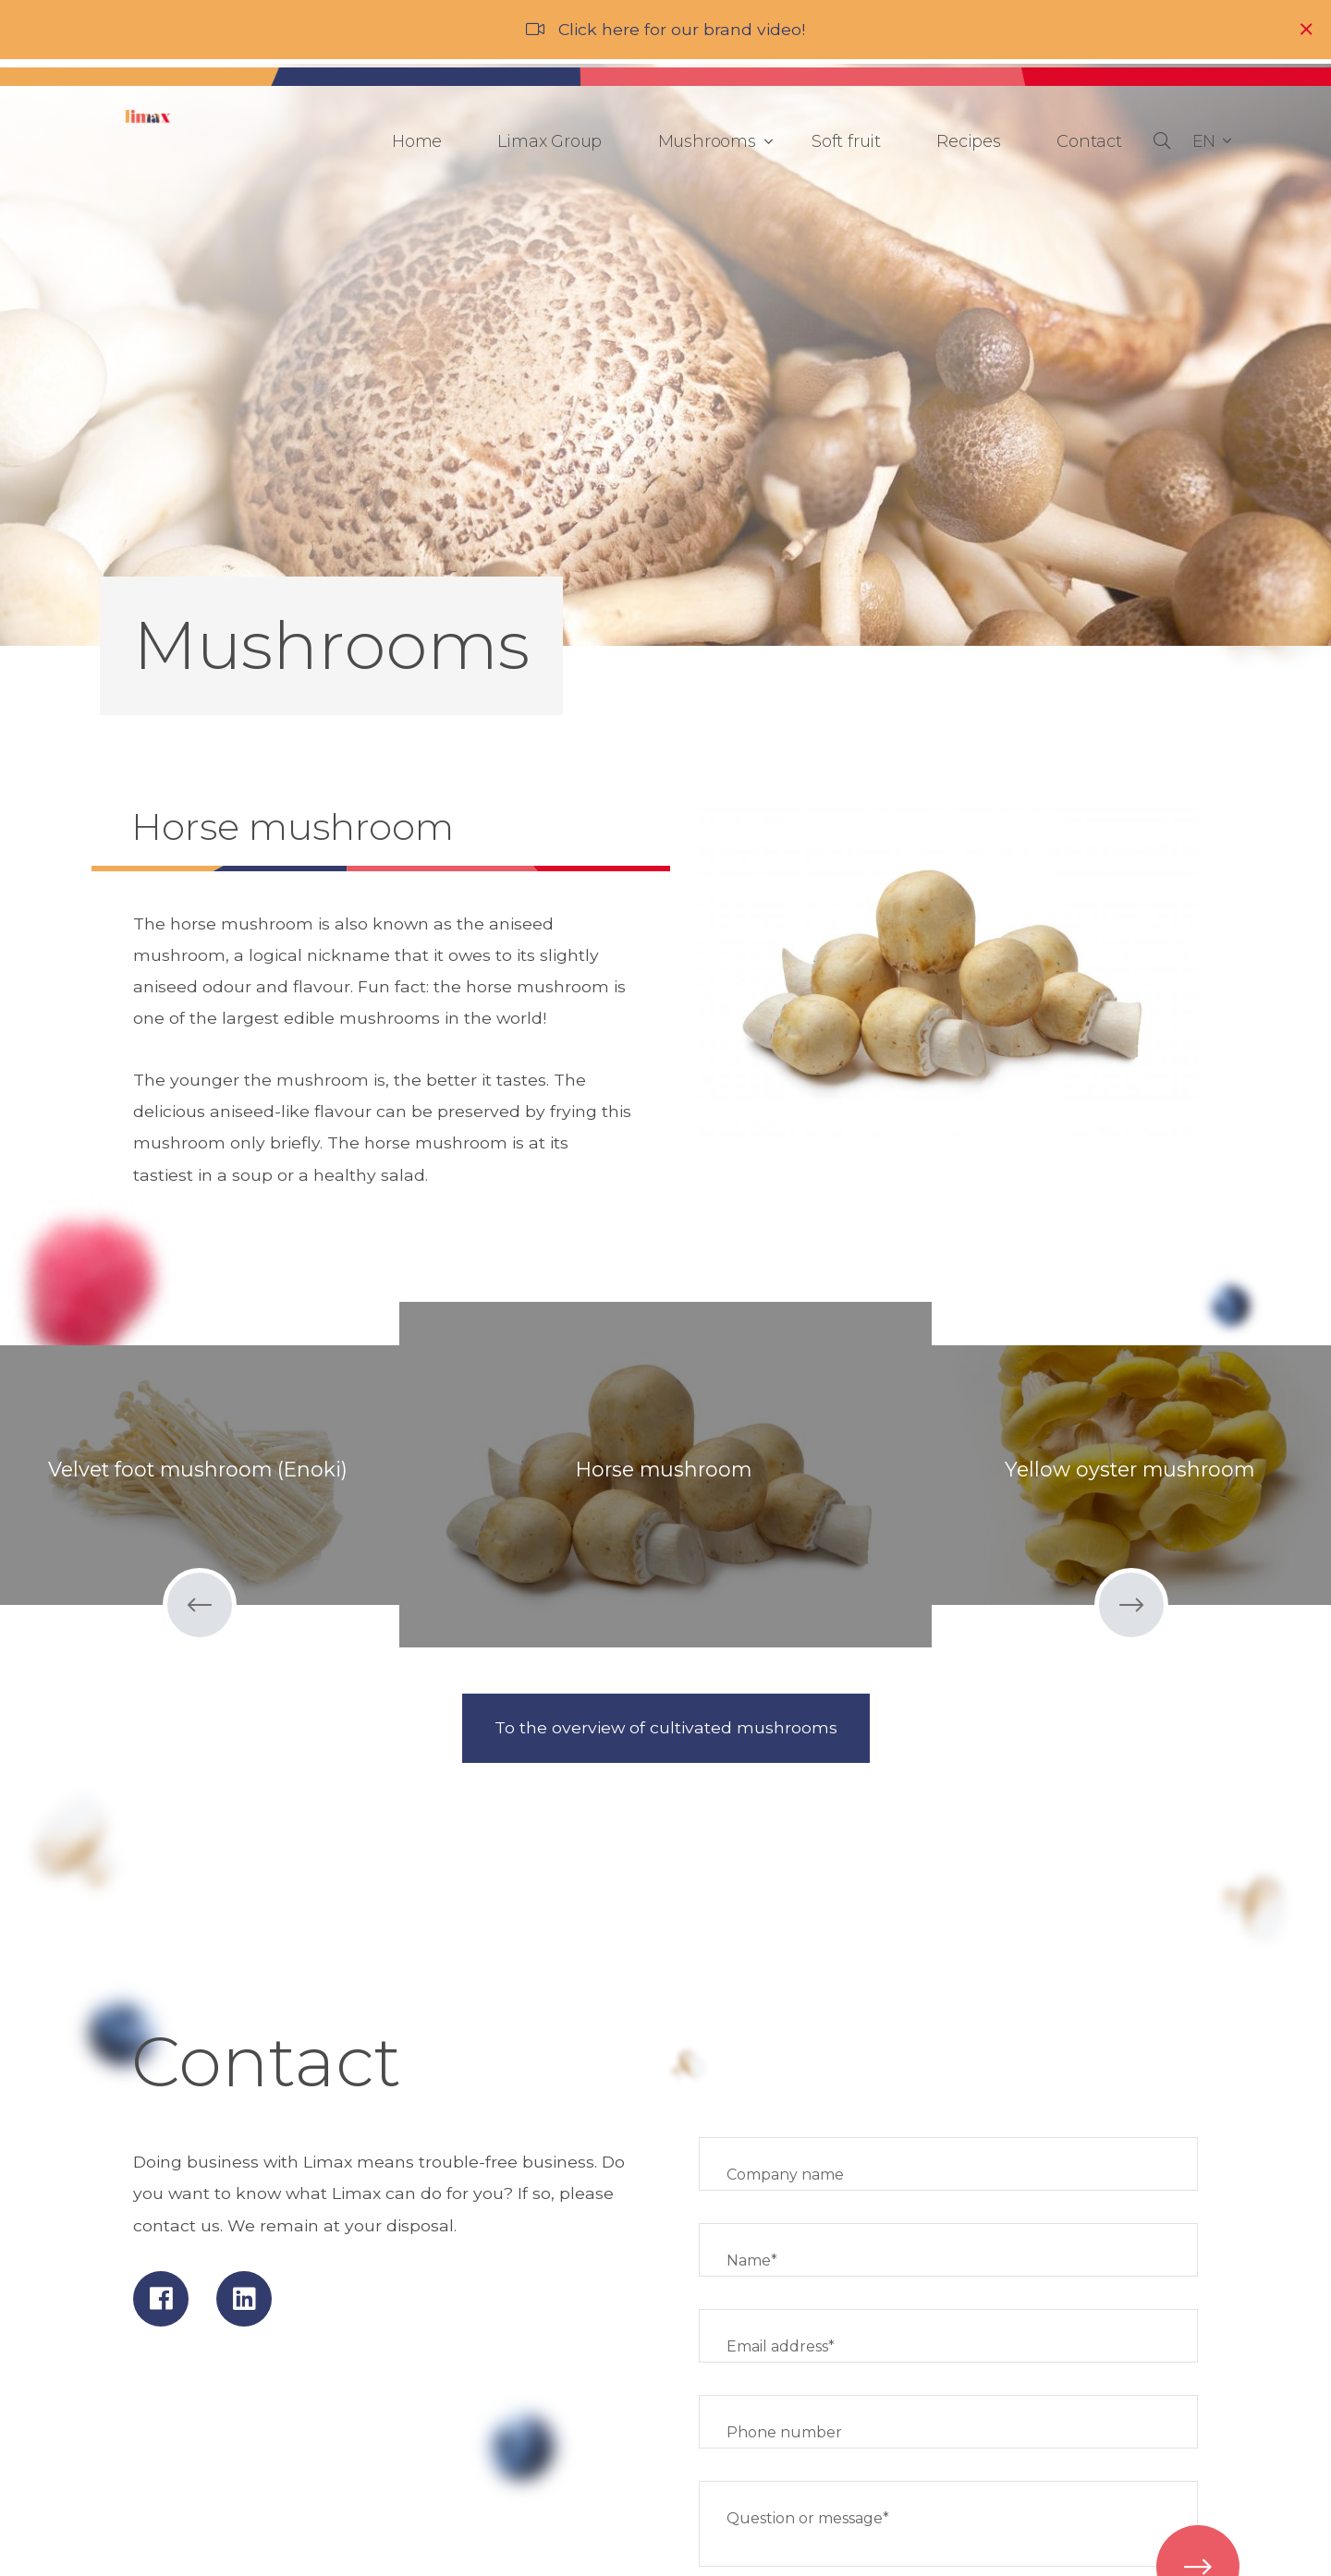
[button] (1211, 141)
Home (417, 141)
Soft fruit (846, 141)
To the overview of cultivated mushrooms (666, 1727)
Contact (1089, 141)
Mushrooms (711, 141)
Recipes (968, 141)
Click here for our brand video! (681, 29)
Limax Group (549, 141)
